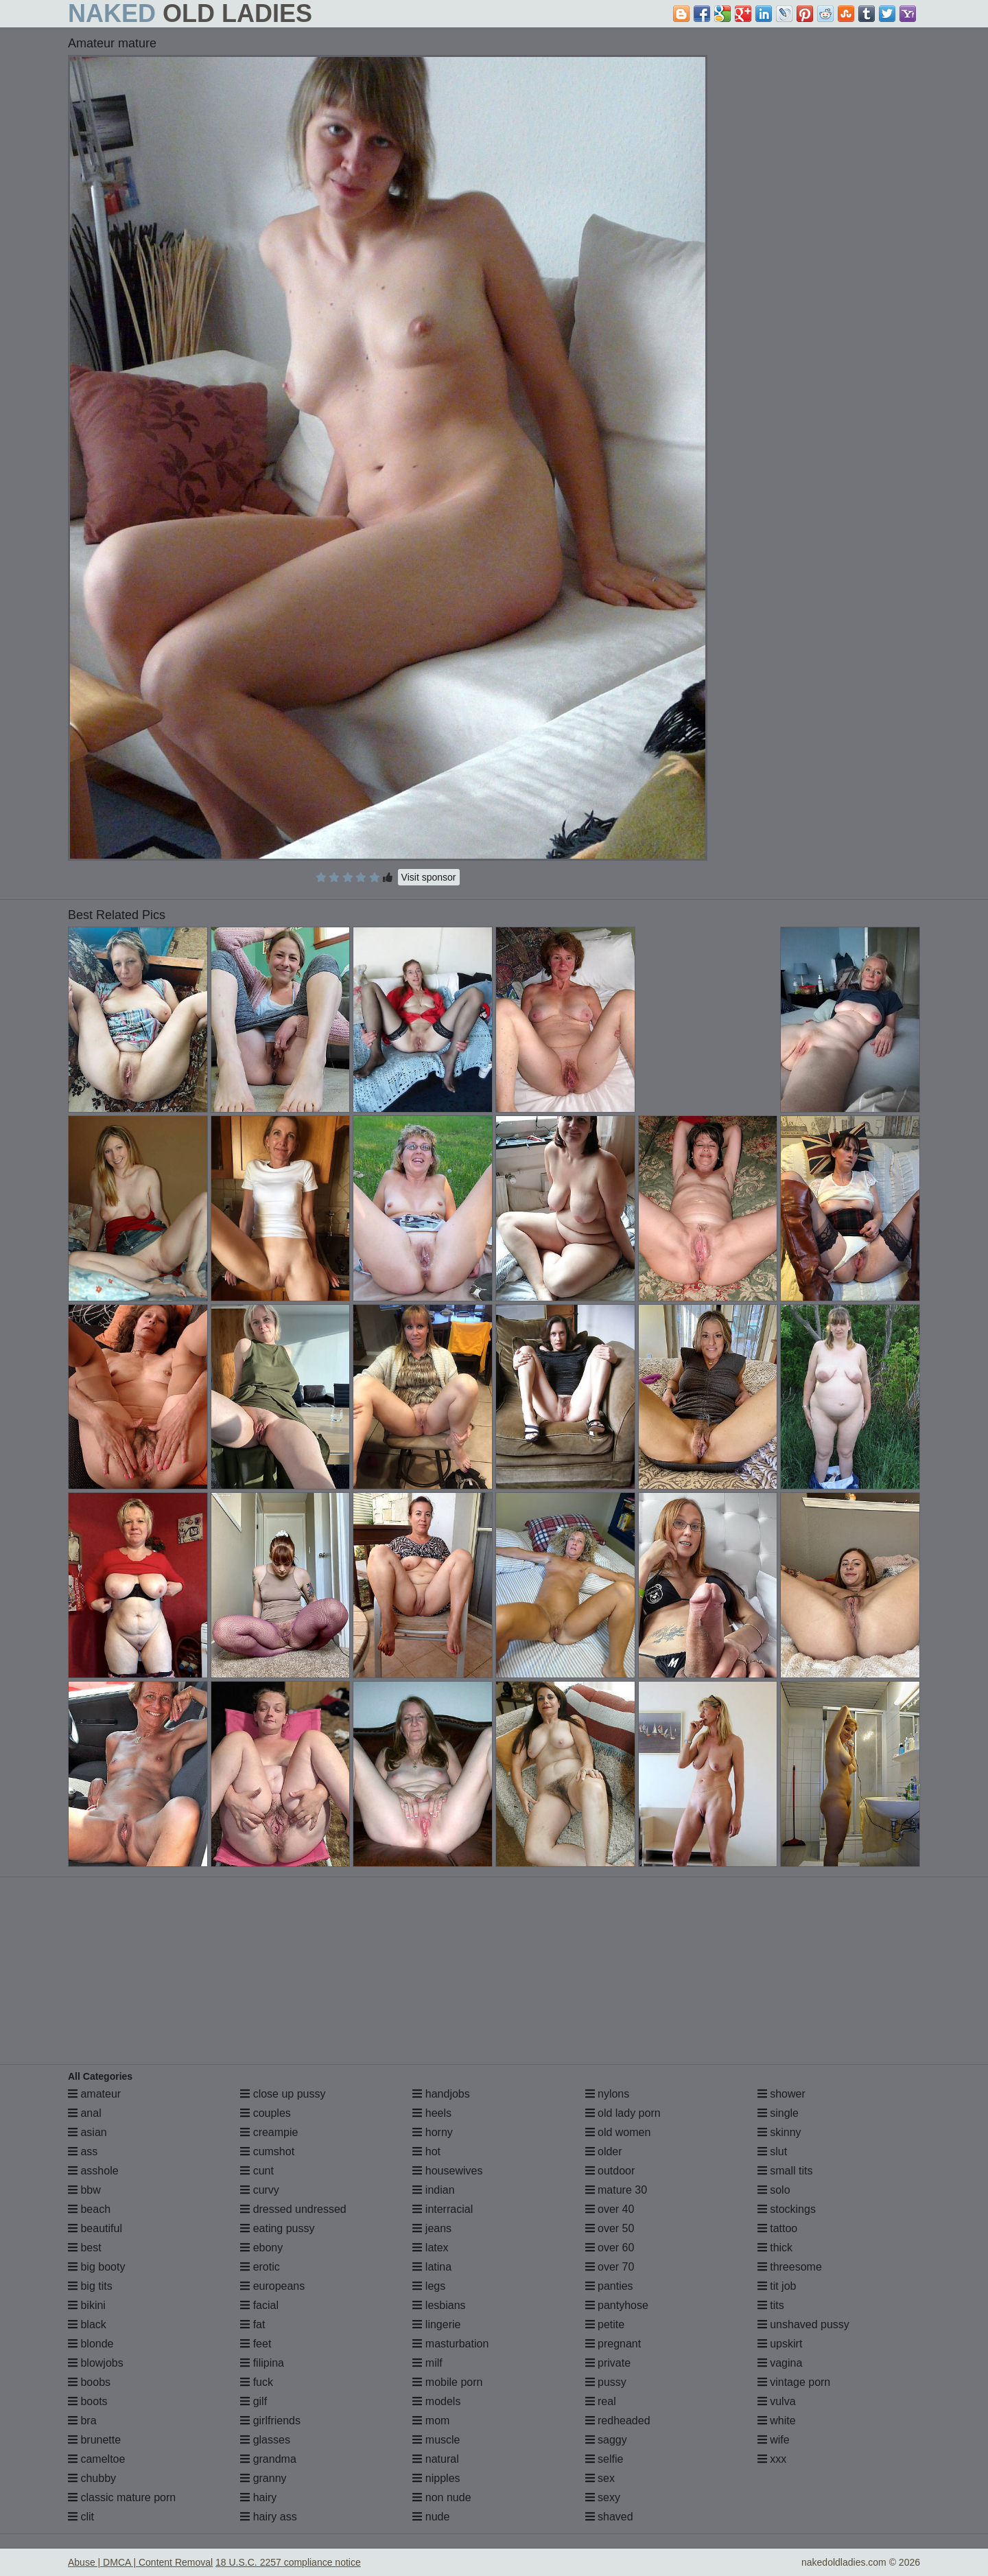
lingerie (436, 2324)
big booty (96, 2267)
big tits (90, 2286)
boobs (89, 2382)
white (776, 2420)
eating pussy (277, 2228)
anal (85, 2113)
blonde (91, 2343)
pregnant (613, 2343)
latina (431, 2267)
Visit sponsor (428, 877)
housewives (447, 2171)
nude (430, 2516)
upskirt (780, 2343)
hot (426, 2151)
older (603, 2151)
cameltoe (96, 2459)
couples (265, 2113)
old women (618, 2132)
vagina (780, 2363)
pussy (605, 2382)
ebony (261, 2247)
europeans (272, 2286)
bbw (84, 2190)
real (600, 2401)
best (85, 2247)
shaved (609, 2516)
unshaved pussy (803, 2324)
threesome (789, 2267)
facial (259, 2305)
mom (430, 2420)
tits (770, 2305)
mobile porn (447, 2382)
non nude (441, 2497)
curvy (259, 2190)
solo (773, 2190)
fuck (256, 2382)
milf (427, 2363)
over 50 (610, 2228)
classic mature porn (122, 2497)
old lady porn (623, 2113)
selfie (604, 2459)
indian (433, 2190)
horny (432, 2132)
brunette (94, 2440)
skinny (779, 2132)
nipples (436, 2478)
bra (82, 2420)
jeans (431, 2228)
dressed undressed (293, 2209)
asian (87, 2132)
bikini (87, 2305)
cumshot (267, 2151)
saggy (606, 2440)
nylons (607, 2094)
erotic (260, 2267)
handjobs (440, 2094)
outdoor (610, 2171)
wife (773, 2440)
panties (609, 2286)
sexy (602, 2497)
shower (781, 2094)
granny (263, 2478)
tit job (777, 2286)
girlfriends (270, 2420)
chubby (92, 2478)
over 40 (610, 2209)
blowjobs (96, 2363)
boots (88, 2401)
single (778, 2113)
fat (252, 2324)
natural (435, 2459)
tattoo (777, 2228)
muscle (436, 2440)
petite (605, 2324)
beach (89, 2209)
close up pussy (282, 2094)
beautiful (95, 2228)
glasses (265, 2440)
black (87, 2324)
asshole (93, 2171)
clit (81, 2516)
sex (600, 2478)
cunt (257, 2171)
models (436, 2401)
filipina (262, 2363)
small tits (785, 2171)
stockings (786, 2209)
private (608, 2363)
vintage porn (794, 2382)
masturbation (450, 2343)
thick (774, 2247)
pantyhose (616, 2305)
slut (772, 2151)
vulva (776, 2401)
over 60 (610, 2247)
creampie (269, 2132)
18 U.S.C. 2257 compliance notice (288, 2562)
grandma (268, 2459)
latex (430, 2247)
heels (431, 2113)
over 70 (610, 2267)
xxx (771, 2459)
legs (428, 2286)
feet (255, 2343)
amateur (94, 2094)
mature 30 (616, 2190)
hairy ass (268, 2516)
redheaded (617, 2420)
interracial (442, 2209)
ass (82, 2151)
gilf (253, 2401)
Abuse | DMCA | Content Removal (140, 2562)
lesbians (438, 2305)
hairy (258, 2497)
